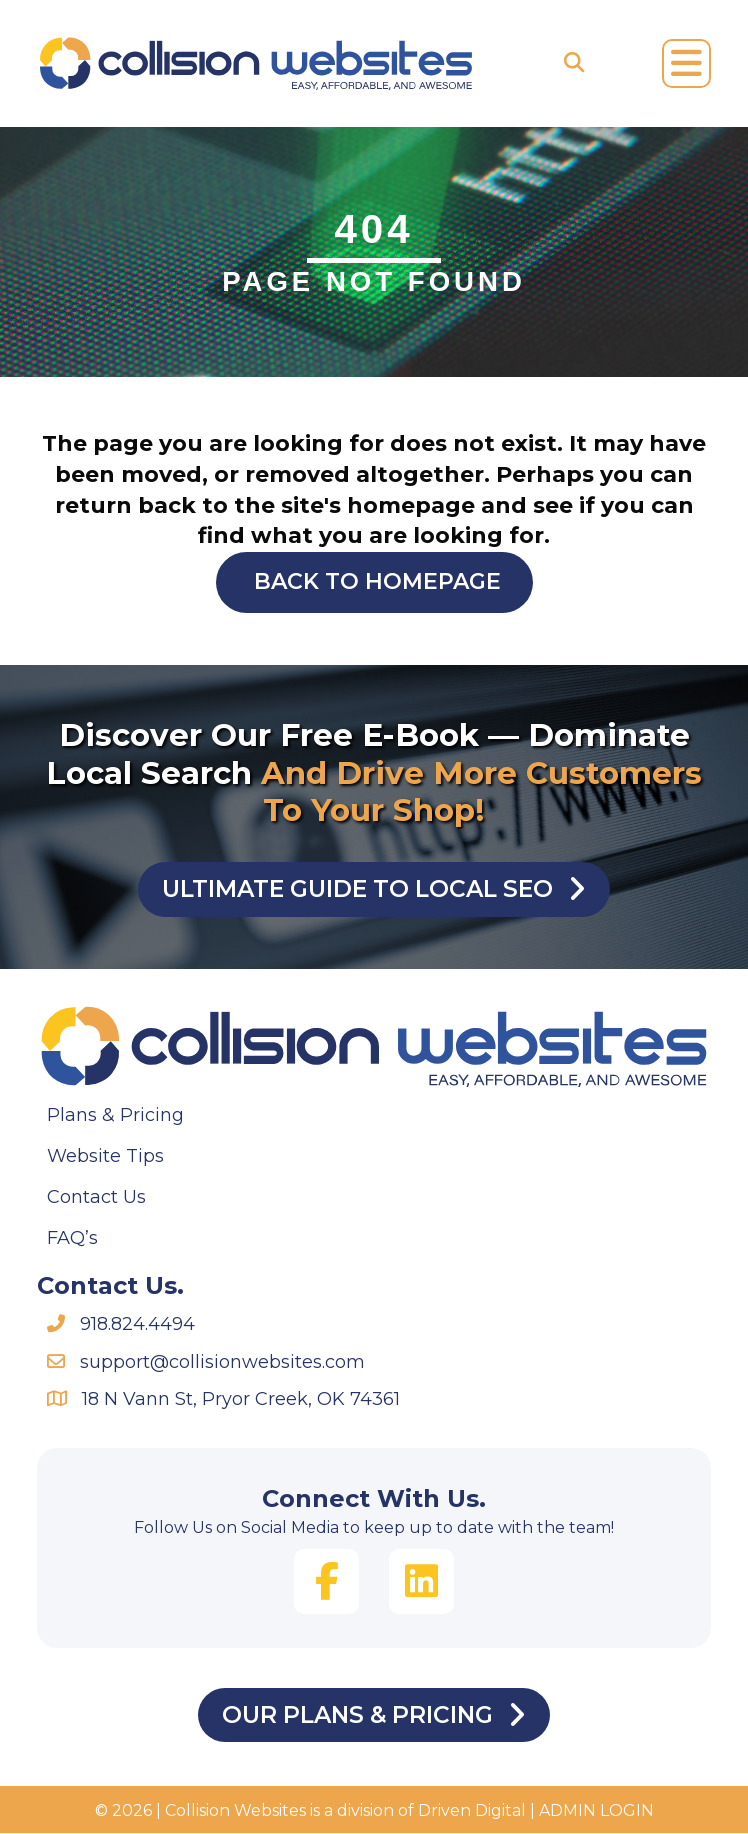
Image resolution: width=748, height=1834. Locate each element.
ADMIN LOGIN (596, 1812)
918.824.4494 (137, 1325)
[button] (326, 1582)
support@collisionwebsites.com (222, 1362)
